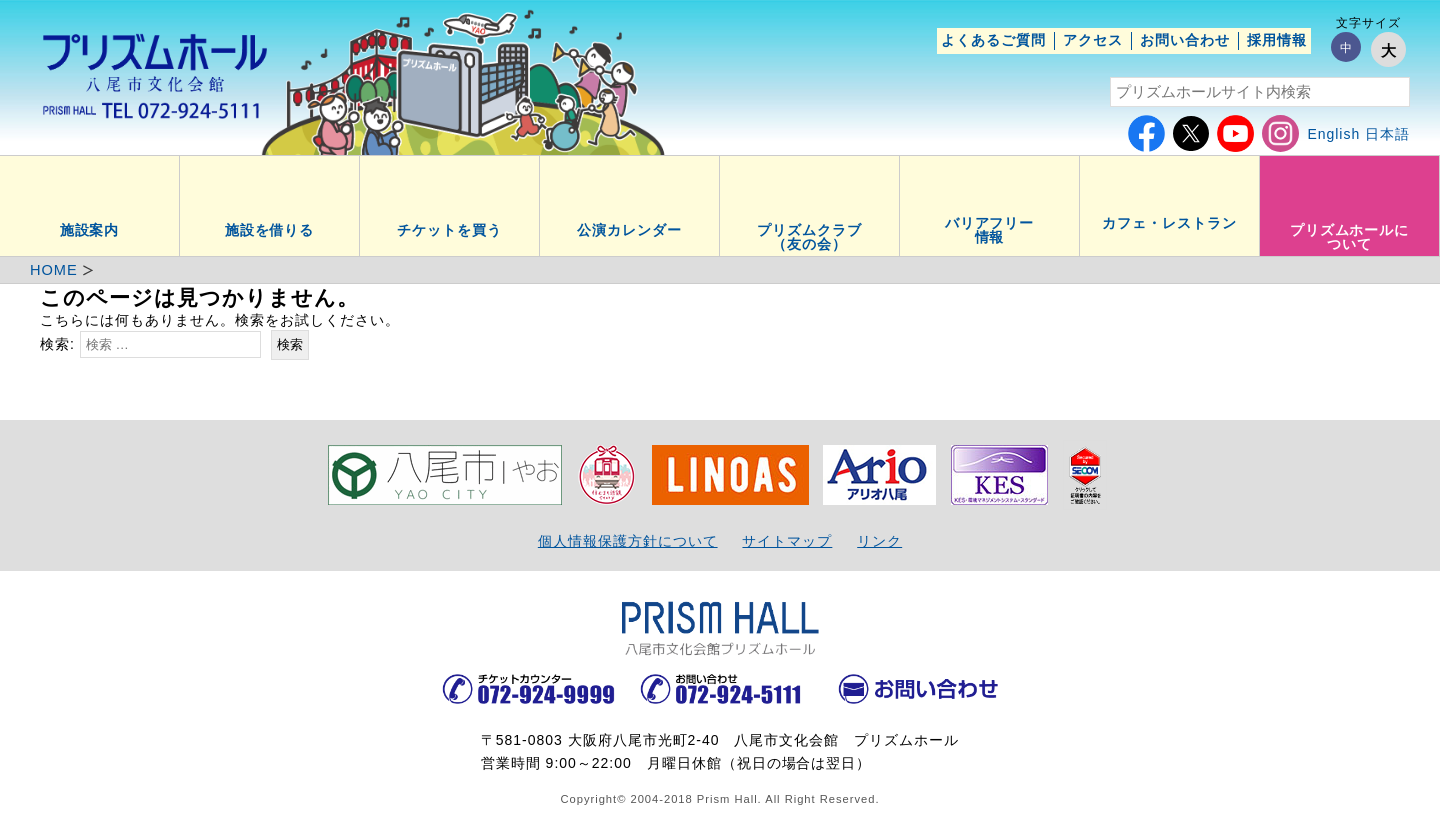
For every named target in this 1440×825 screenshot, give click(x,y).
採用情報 (1277, 40)
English (1333, 134)
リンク (879, 541)
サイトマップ (787, 541)
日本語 (1387, 134)
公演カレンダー (629, 230)
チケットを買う (449, 230)
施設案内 (90, 230)
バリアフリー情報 (990, 230)
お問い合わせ (1185, 40)
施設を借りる (270, 230)
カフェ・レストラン (1169, 223)
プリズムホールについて (1350, 237)
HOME (54, 270)
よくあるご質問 (993, 40)
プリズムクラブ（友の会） (809, 237)
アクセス (1093, 40)
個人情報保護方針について (628, 541)
